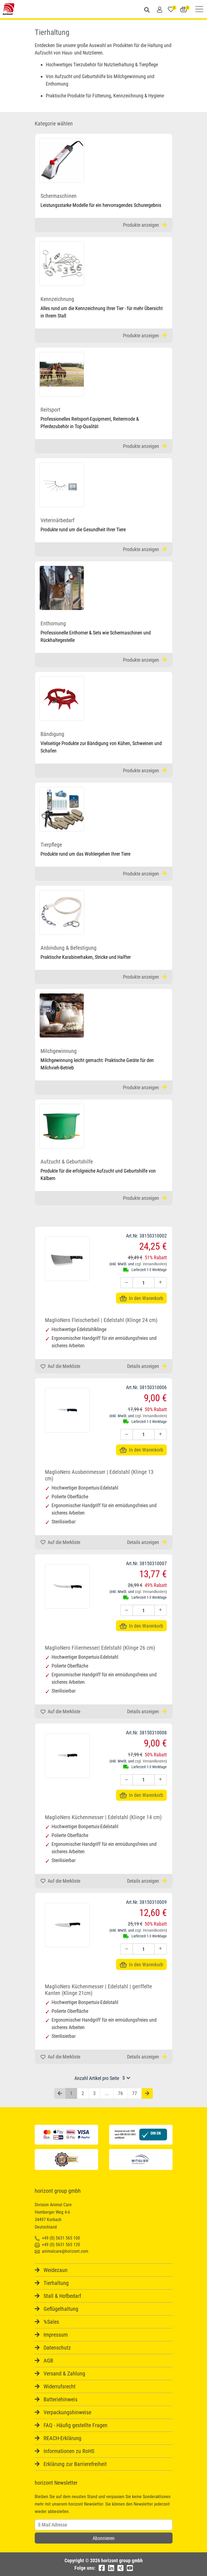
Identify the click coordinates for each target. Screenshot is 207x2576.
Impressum (56, 2334)
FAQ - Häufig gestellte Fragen (75, 2425)
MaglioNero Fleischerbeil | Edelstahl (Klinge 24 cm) (101, 1320)
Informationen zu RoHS (69, 2451)
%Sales (51, 2321)
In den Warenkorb (141, 1298)
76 (120, 2093)
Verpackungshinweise (67, 2412)
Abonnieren (104, 2538)
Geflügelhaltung (61, 2309)
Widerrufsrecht (60, 2386)
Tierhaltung (56, 2283)
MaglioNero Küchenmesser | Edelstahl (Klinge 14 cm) (103, 1817)
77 (134, 2093)
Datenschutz (57, 2347)
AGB (48, 2360)
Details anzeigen (147, 1366)
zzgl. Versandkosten (150, 1264)
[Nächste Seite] (147, 2093)
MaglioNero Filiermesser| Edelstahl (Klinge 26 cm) (100, 1647)
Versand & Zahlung (64, 2373)
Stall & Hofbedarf (62, 2296)
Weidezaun (56, 2270)
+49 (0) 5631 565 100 (57, 2238)
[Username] (104, 2524)
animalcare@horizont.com (61, 2251)
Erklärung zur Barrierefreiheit (75, 2464)
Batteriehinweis (60, 2399)
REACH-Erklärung (62, 2438)
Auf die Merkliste (60, 1366)
